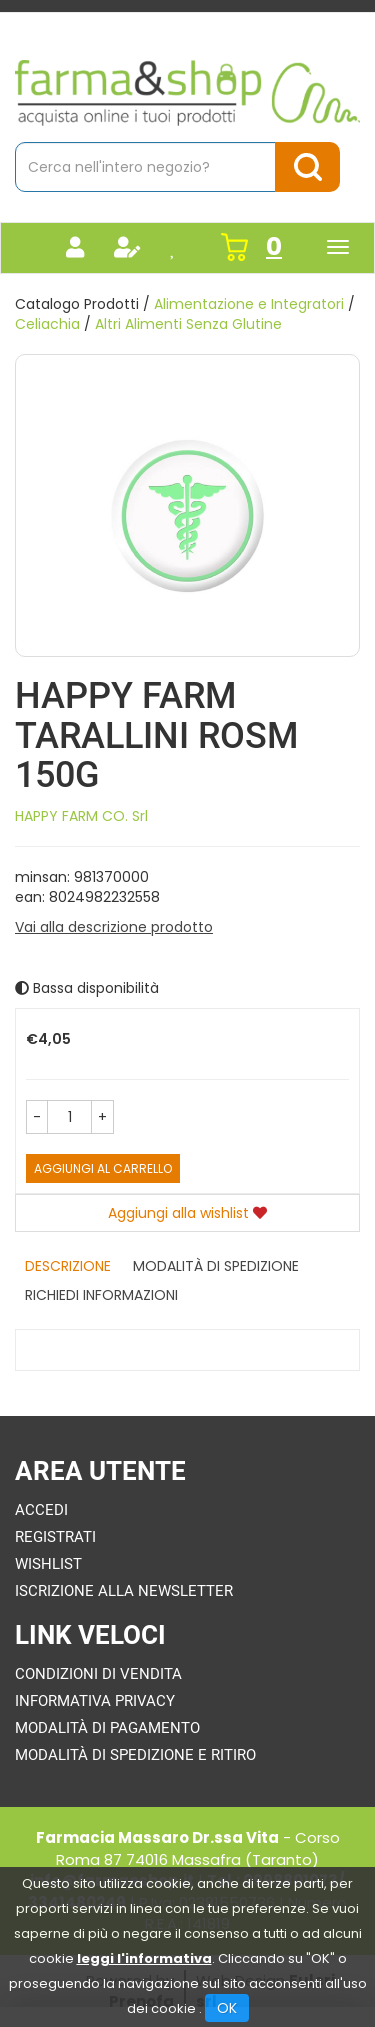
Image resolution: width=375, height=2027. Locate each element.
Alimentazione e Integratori (249, 304)
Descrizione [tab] (68, 1266)
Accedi (41, 1510)
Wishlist (48, 1564)
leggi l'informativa (144, 1958)
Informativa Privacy (95, 1701)
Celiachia (47, 324)
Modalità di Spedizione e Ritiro (135, 1755)
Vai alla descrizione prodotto (114, 927)
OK (227, 2008)
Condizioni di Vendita (98, 1674)
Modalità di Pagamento (107, 1728)
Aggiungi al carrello (103, 1168)
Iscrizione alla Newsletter (124, 1591)
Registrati (55, 1537)
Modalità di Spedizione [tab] (216, 1266)
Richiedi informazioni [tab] (101, 1295)
